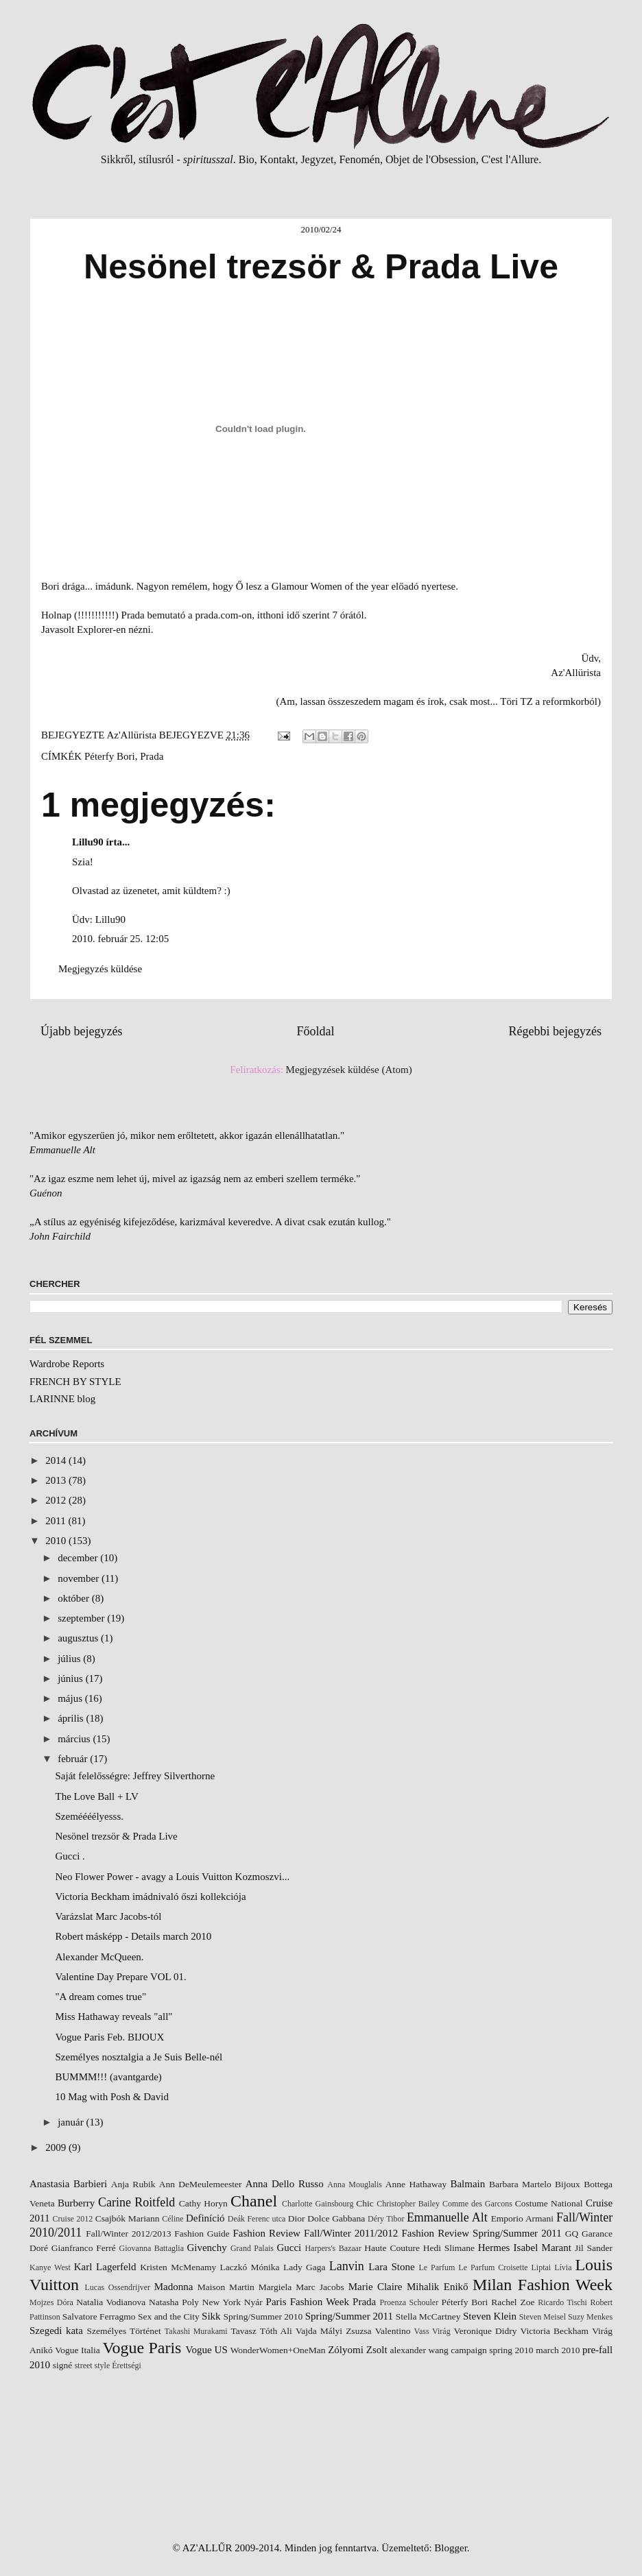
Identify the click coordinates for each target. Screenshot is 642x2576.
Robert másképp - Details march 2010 (134, 1936)
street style (92, 2365)
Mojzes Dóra (51, 2302)
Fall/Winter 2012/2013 (128, 2233)
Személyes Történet (123, 2331)
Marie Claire (375, 2286)
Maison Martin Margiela (245, 2287)
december (79, 1557)
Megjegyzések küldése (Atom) (349, 1069)
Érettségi (126, 2365)
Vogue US (207, 2349)
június (71, 1678)
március (75, 1738)
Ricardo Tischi (562, 2302)
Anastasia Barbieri (68, 2183)
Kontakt (278, 159)
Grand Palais (252, 2248)
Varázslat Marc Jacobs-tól (109, 1916)
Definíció (205, 2218)
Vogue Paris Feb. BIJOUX (110, 2037)
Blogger (450, 2547)
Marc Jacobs (320, 2287)
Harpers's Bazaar (333, 2248)
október (75, 1598)
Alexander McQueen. (100, 1956)
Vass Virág (432, 2331)
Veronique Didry (484, 2331)
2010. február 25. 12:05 (120, 938)
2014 (57, 1460)
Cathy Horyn (203, 2203)
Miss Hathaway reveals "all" (114, 2016)
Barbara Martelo (520, 2184)
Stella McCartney (428, 2316)
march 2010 (558, 2350)
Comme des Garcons (477, 2203)
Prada (151, 756)
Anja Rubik (133, 2184)
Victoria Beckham (555, 2331)
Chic (365, 2203)
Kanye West (50, 2267)
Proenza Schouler (408, 2302)
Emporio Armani (522, 2218)
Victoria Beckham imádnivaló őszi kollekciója (151, 1896)
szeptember (82, 1618)
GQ (572, 2233)
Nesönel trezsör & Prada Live (117, 1836)
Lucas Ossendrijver (118, 2287)
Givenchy (206, 2247)
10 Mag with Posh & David (112, 2096)
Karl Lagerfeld (105, 2266)
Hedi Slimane (449, 2248)
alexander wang (419, 2350)
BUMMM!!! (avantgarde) (109, 2076)
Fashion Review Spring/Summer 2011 (482, 2233)
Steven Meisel (542, 2317)
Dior (296, 2218)
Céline (172, 2219)
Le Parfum (436, 2267)
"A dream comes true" (101, 1996)
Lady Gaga (304, 2267)
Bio (246, 159)
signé (63, 2365)
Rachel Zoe (512, 2302)
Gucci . (70, 1856)
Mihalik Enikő (437, 2286)
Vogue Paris (141, 2348)
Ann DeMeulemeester (200, 2184)
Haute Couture (392, 2248)
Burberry (76, 2203)
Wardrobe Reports (66, 1363)
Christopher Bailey (408, 2203)
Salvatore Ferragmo (99, 2316)
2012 (57, 1500)
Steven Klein (489, 2316)
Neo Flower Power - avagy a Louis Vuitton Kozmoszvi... (173, 1876)
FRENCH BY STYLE (75, 1381)
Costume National (549, 2203)
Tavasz (243, 2331)
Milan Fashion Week (543, 2285)
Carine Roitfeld (136, 2202)
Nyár (253, 2302)
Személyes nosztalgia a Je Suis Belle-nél (139, 2056)
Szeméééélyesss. (90, 1816)
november (80, 1578)
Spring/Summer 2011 (349, 2316)
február (74, 1758)
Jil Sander (594, 2248)
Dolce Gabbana (336, 2218)
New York (221, 2302)
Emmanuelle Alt (447, 2217)
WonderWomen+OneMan (278, 2350)
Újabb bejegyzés (81, 1031)
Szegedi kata (56, 2330)
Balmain (467, 2183)
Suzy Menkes (590, 2317)
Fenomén (359, 159)
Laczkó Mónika (250, 2267)
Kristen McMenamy (178, 2267)
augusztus (79, 1638)
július (70, 1658)
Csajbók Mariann (127, 2218)
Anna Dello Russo (285, 2183)
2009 (57, 2147)
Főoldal (315, 1031)
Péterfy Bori (109, 756)
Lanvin (346, 2266)
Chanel (253, 2201)
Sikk (211, 2316)
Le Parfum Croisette (492, 2267)
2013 (57, 1480)
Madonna (173, 2286)
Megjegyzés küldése (100, 968)
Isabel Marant (542, 2247)
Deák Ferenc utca (257, 2219)
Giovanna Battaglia (151, 2248)
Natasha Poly (174, 2302)
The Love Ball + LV (97, 1796)
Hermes (494, 2247)
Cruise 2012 (73, 2219)
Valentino (393, 2331)
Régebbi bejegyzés (555, 1031)
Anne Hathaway (416, 2184)
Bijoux (567, 2184)
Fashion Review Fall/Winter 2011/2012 (315, 2233)
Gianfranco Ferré (83, 2248)
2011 (56, 1520)
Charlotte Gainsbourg (317, 2203)
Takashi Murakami (196, 2331)
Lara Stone (391, 2266)
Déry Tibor (386, 2219)
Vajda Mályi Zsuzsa (334, 2331)
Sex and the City (169, 2316)
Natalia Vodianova (110, 2302)
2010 (57, 1540)
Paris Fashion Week (307, 2301)
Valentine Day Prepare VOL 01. (121, 1976)
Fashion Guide (202, 2233)
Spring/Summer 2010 (262, 2316)
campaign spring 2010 (492, 2350)
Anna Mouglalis (354, 2184)
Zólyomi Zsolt (357, 2349)
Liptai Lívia (552, 2267)
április (72, 1718)
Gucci (288, 2247)
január (72, 2122)
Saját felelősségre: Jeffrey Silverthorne (135, 1775)
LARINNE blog (62, 1398)
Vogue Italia (77, 2350)
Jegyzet (316, 159)
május (71, 1698)
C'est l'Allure (510, 159)
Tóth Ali (276, 2331)
